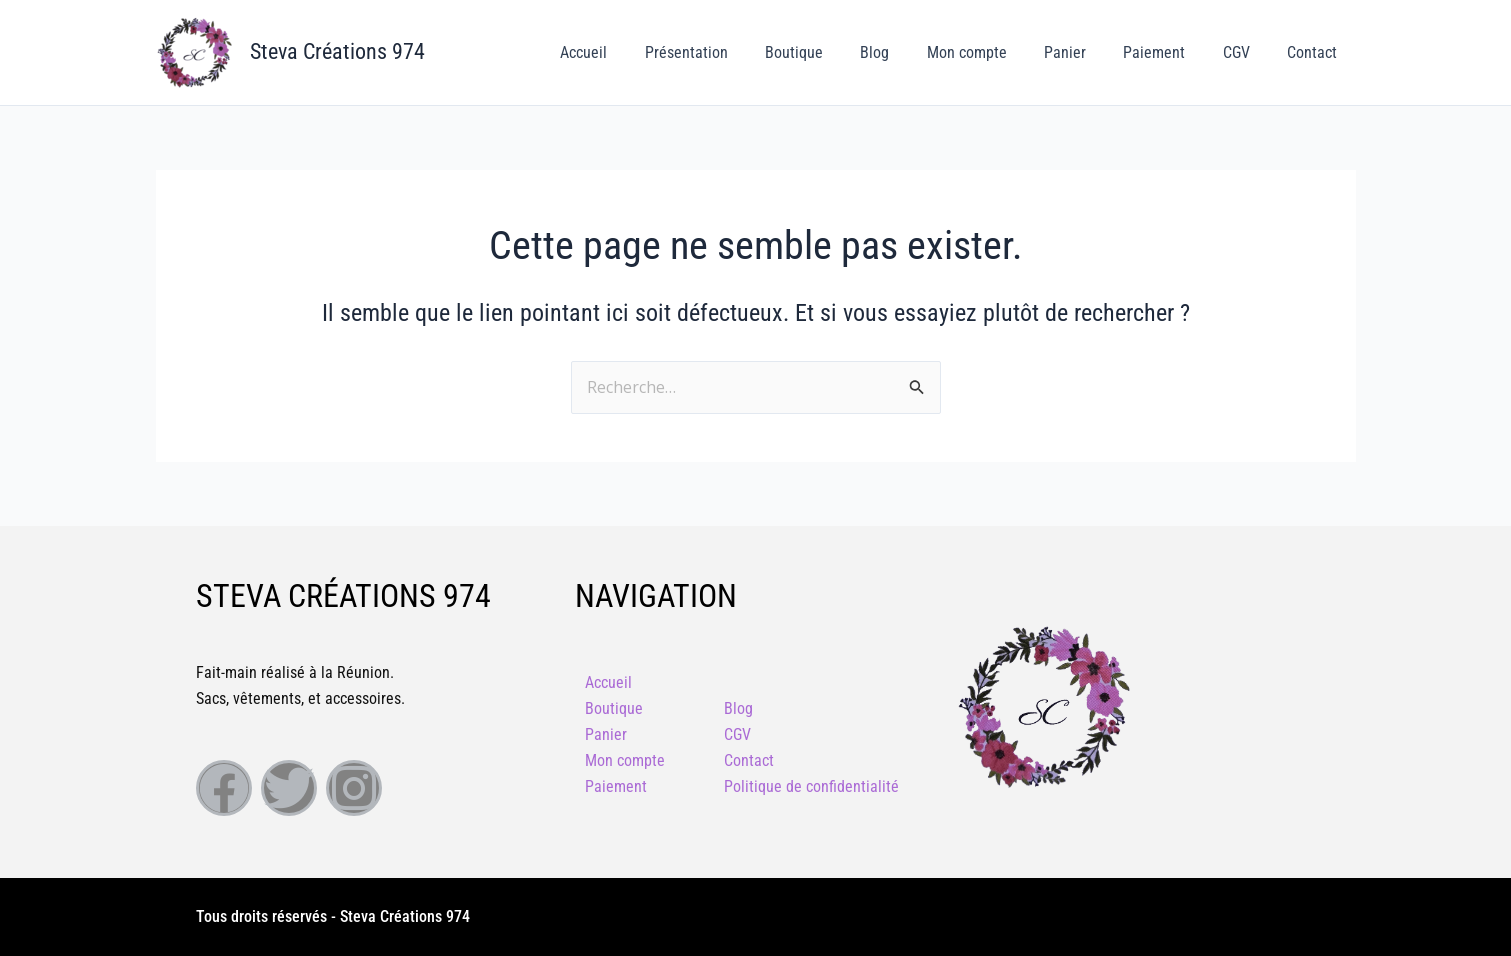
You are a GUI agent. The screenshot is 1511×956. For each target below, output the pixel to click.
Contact (1315, 52)
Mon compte (991, 52)
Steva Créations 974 (337, 51)
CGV (1244, 52)
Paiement (1168, 52)
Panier (1084, 52)
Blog (904, 52)
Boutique (829, 52)
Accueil (629, 52)
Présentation (726, 52)
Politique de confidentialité (811, 786)
